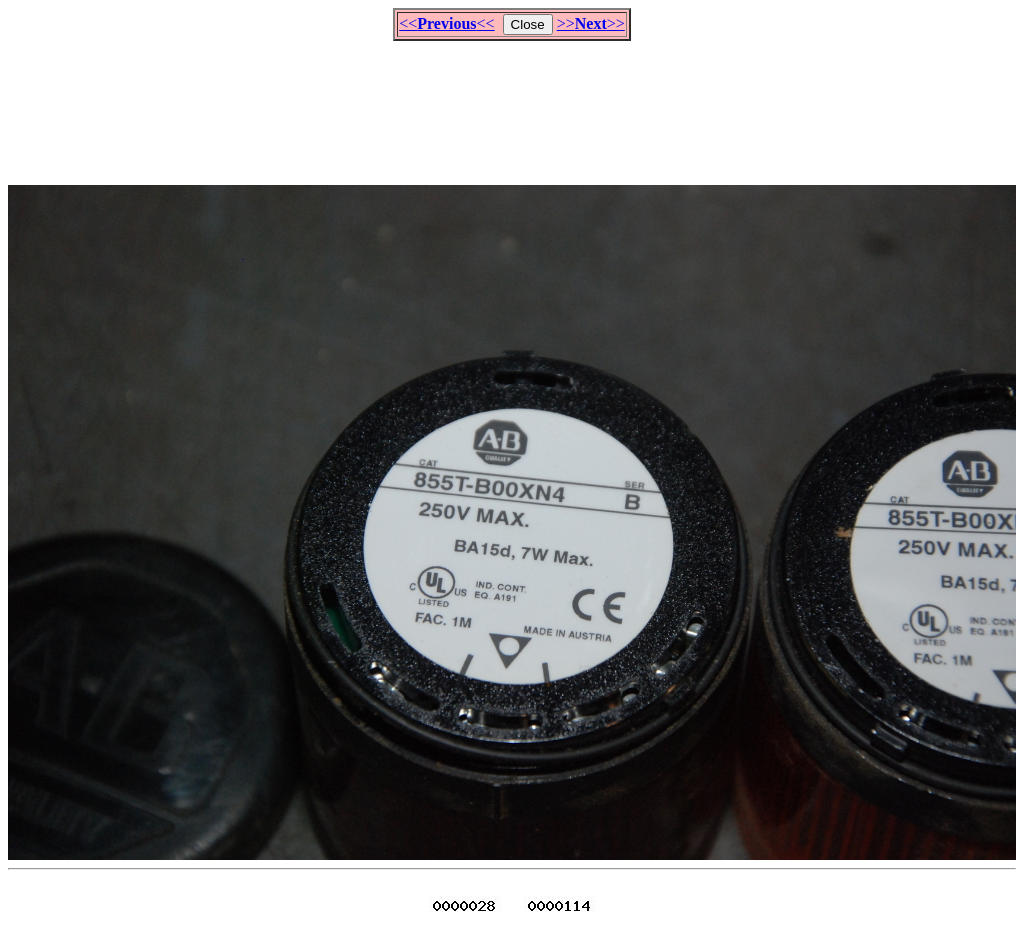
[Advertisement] (512, 104)
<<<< (446, 23)
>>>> (591, 23)
